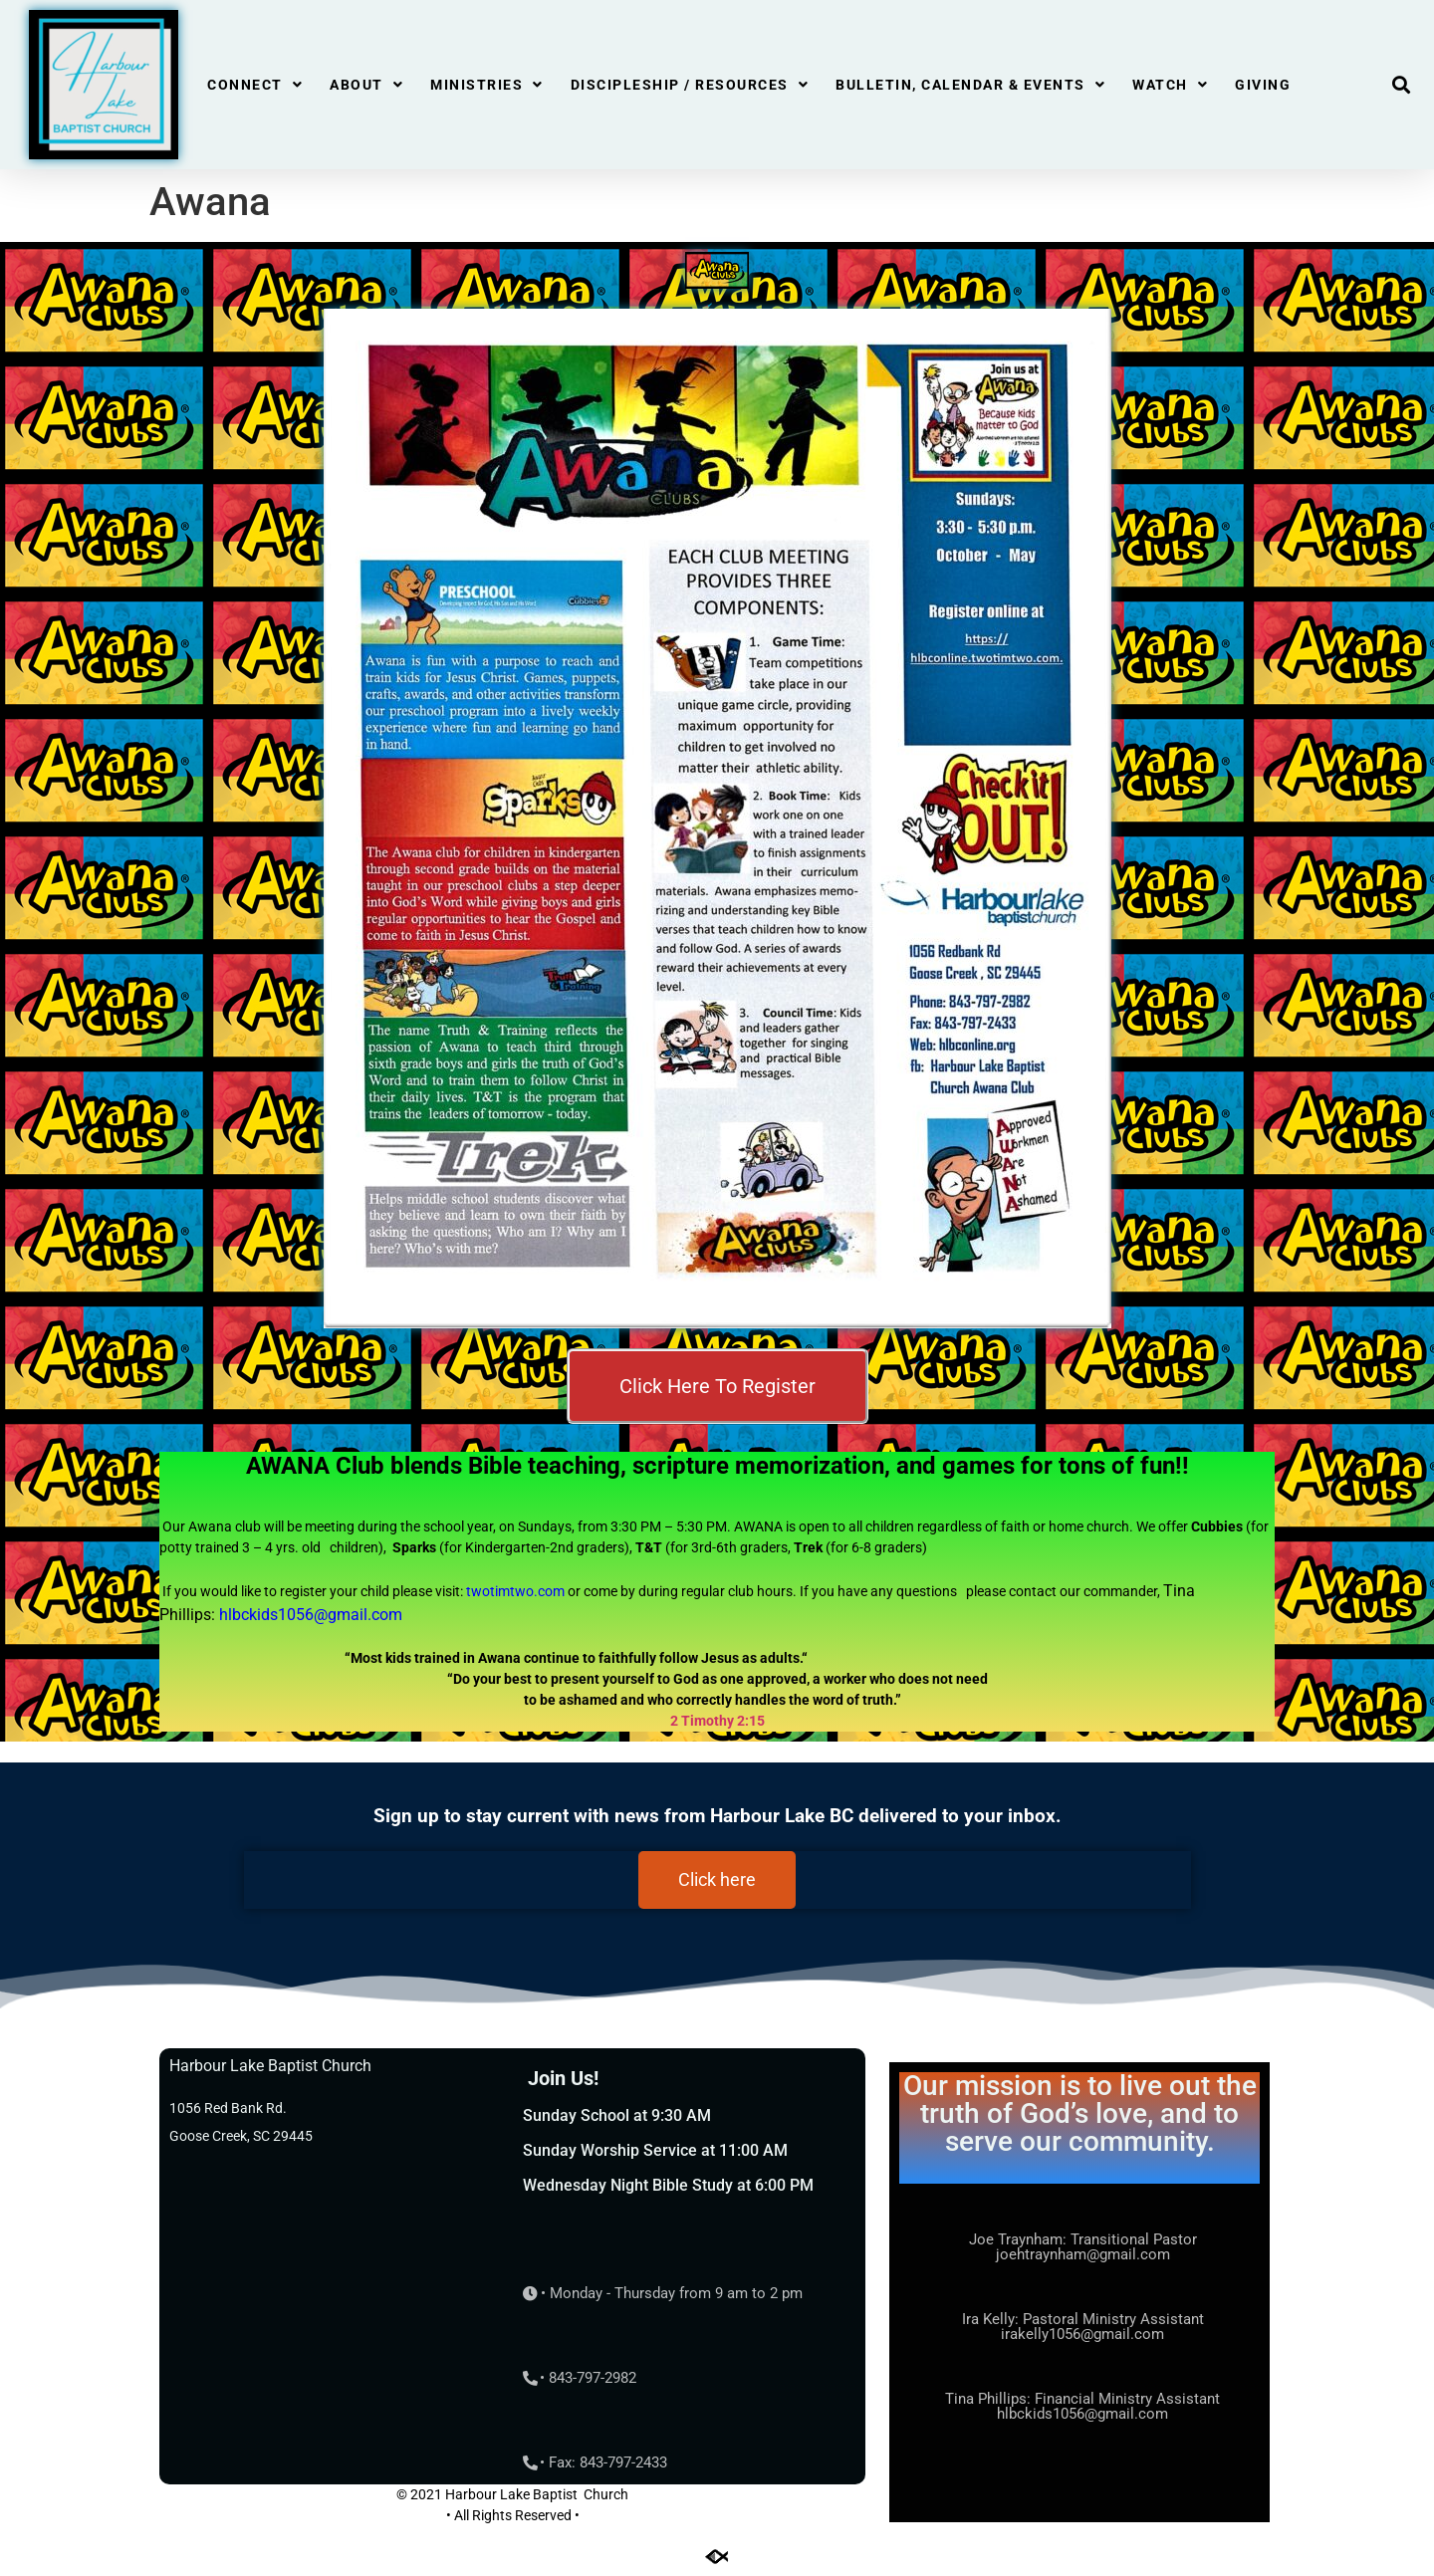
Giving (1263, 85)
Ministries (487, 85)
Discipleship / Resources (690, 85)
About (366, 85)
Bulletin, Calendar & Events (970, 85)
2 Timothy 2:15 (717, 1721)
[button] (1400, 85)
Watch (1170, 85)
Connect (255, 85)
